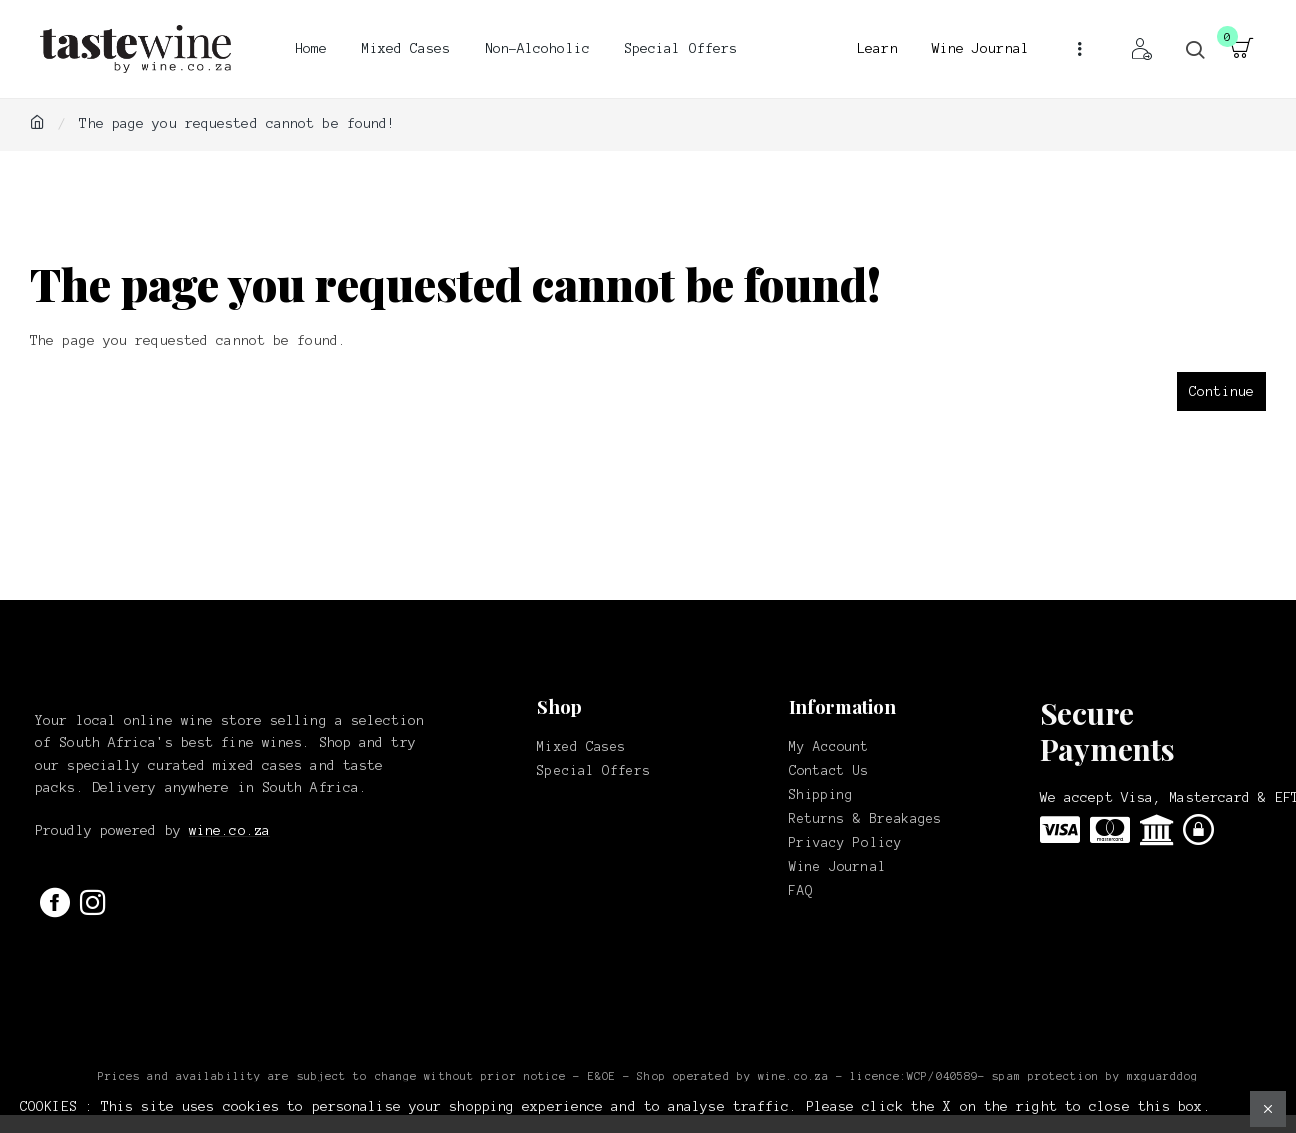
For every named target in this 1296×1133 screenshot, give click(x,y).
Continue (1221, 391)
